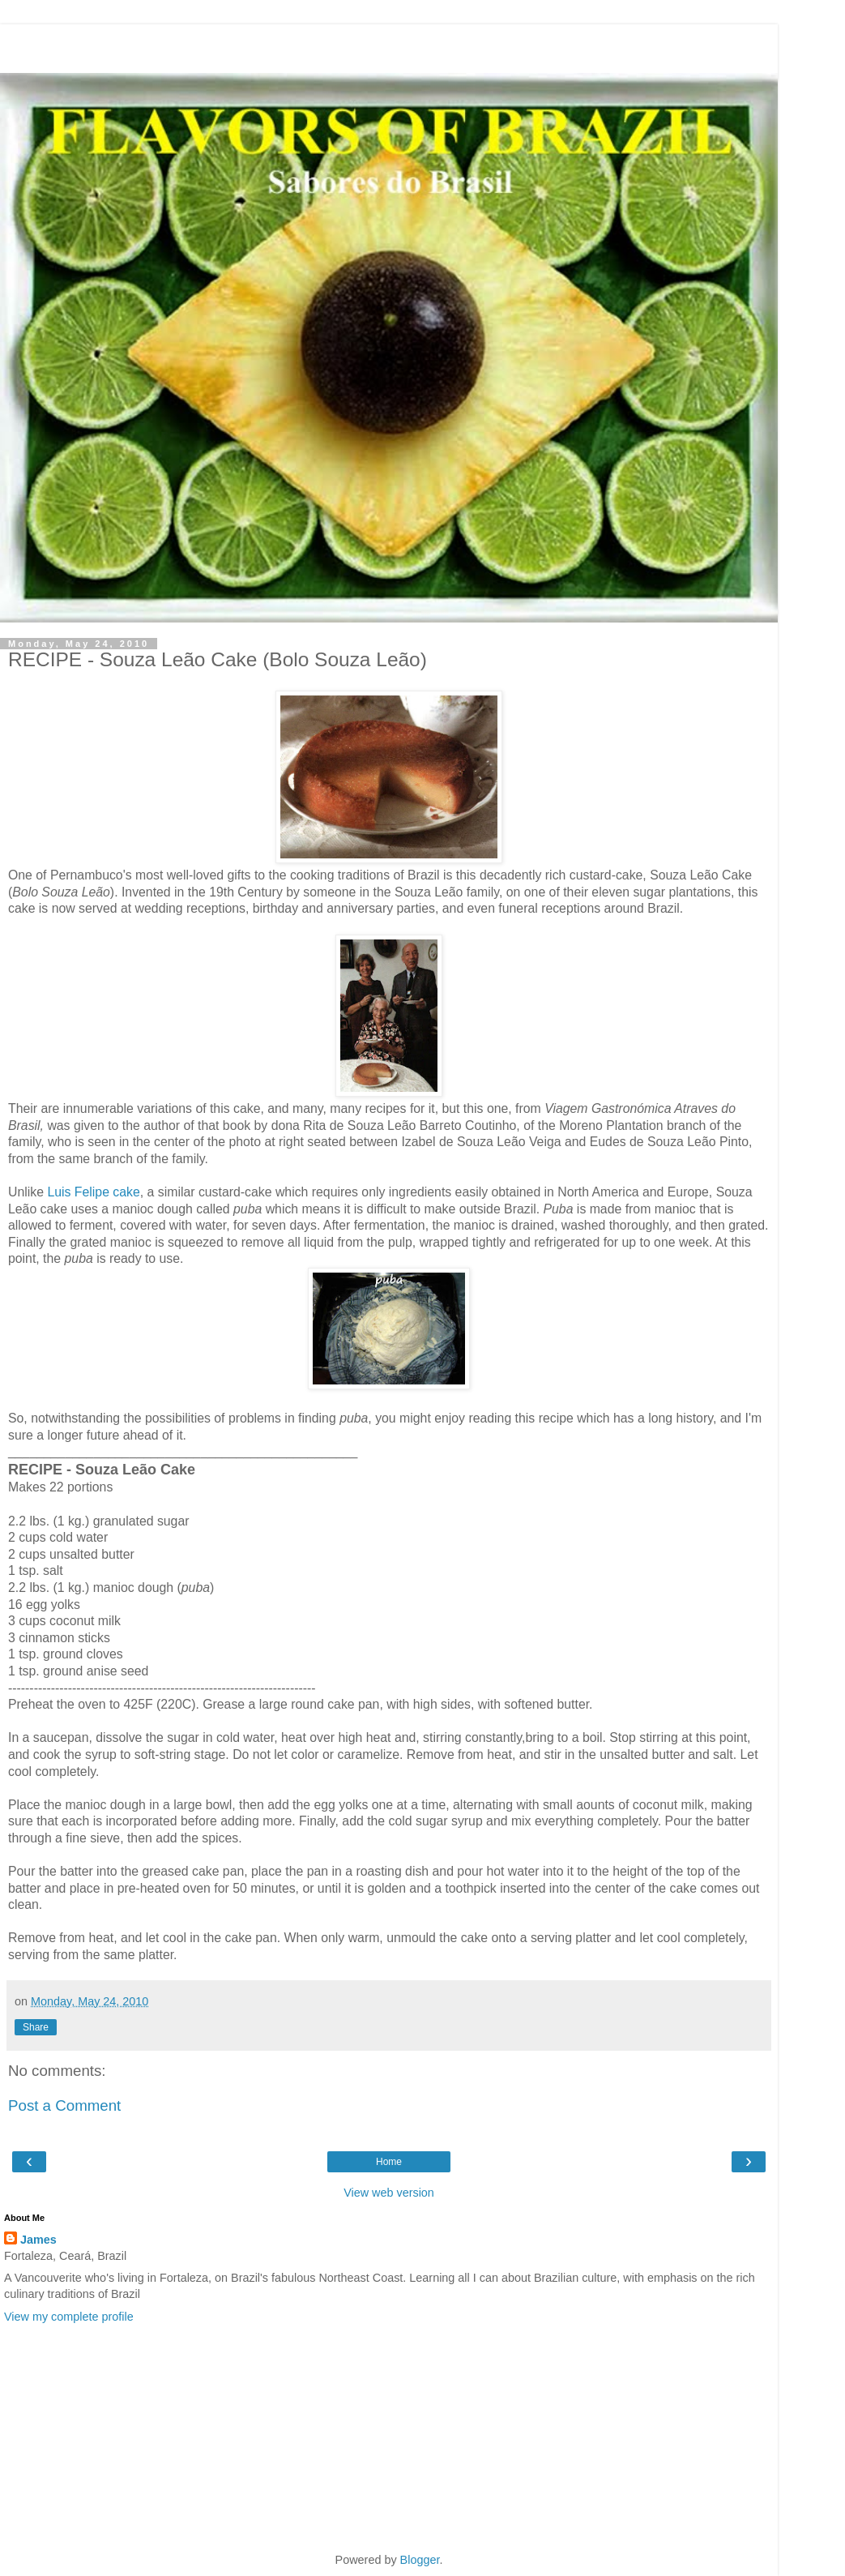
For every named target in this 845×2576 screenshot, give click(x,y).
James (38, 2239)
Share (36, 2027)
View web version (389, 2192)
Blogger (420, 2559)
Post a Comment (64, 2105)
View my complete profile (69, 2316)
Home (389, 2161)
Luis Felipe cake (93, 1192)
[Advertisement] (389, 44)
